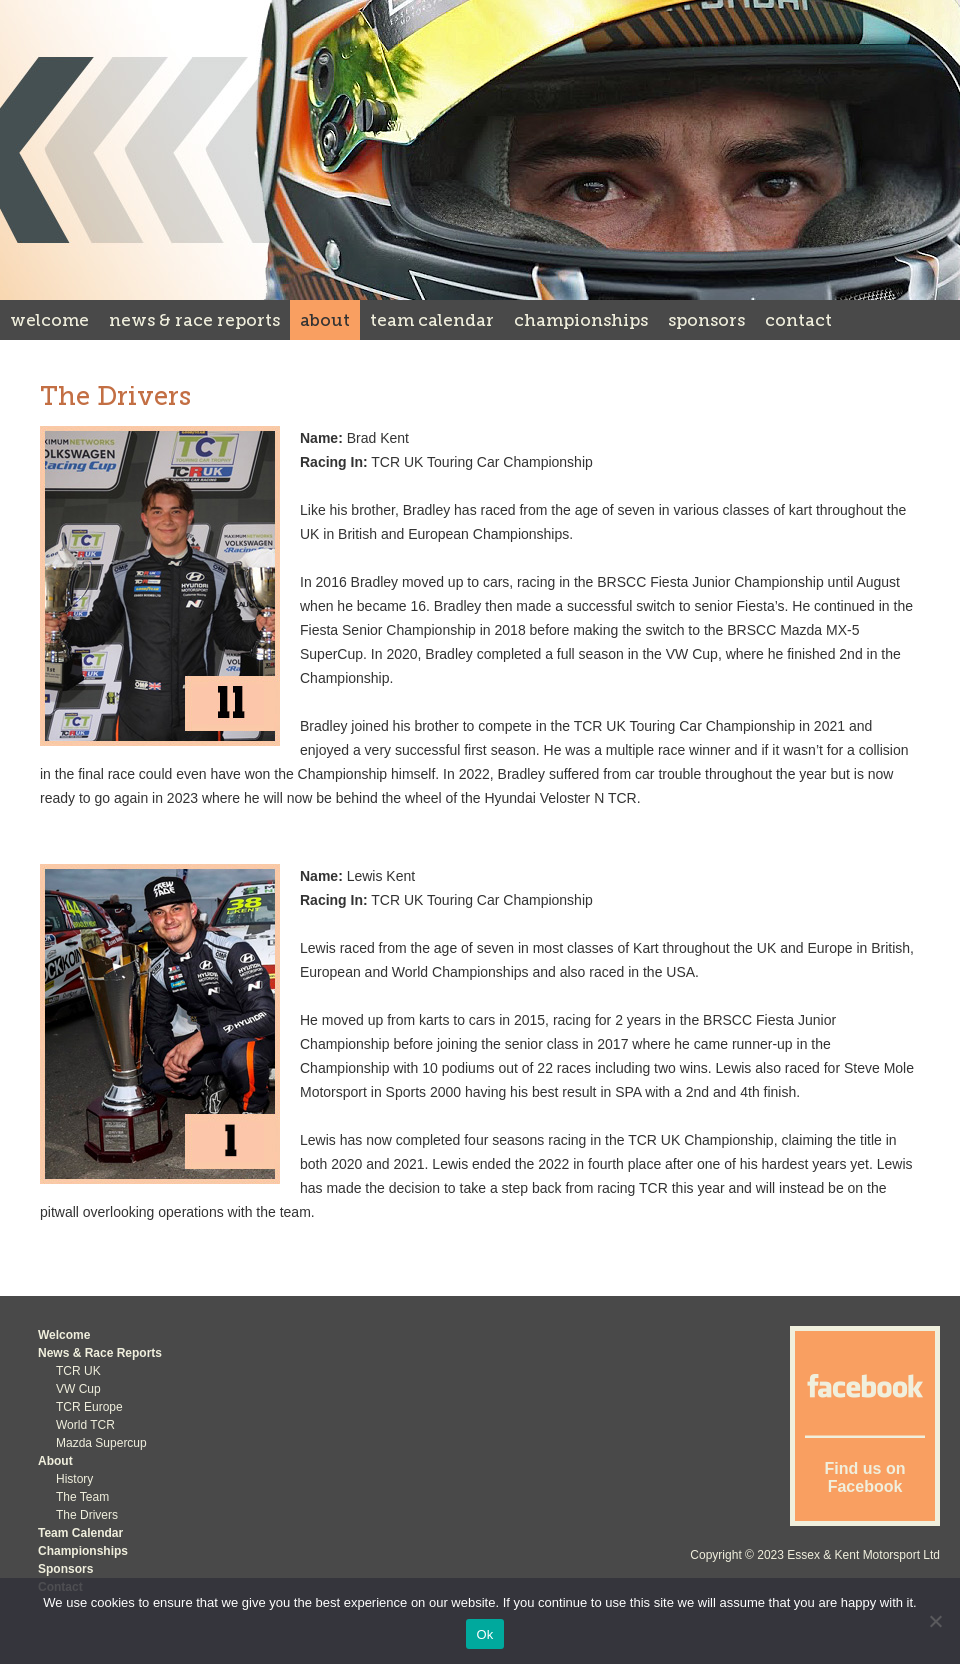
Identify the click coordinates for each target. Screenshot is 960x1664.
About (325, 320)
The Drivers (87, 1515)
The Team (82, 1497)
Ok (484, 1634)
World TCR (85, 1425)
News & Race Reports (194, 320)
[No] (935, 1621)
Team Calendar (432, 320)
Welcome (49, 320)
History (74, 1479)
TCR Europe (89, 1407)
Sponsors (706, 320)
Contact (798, 320)
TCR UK (78, 1371)
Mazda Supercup (101, 1443)
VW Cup (78, 1389)
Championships (581, 320)
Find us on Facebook (865, 1477)
